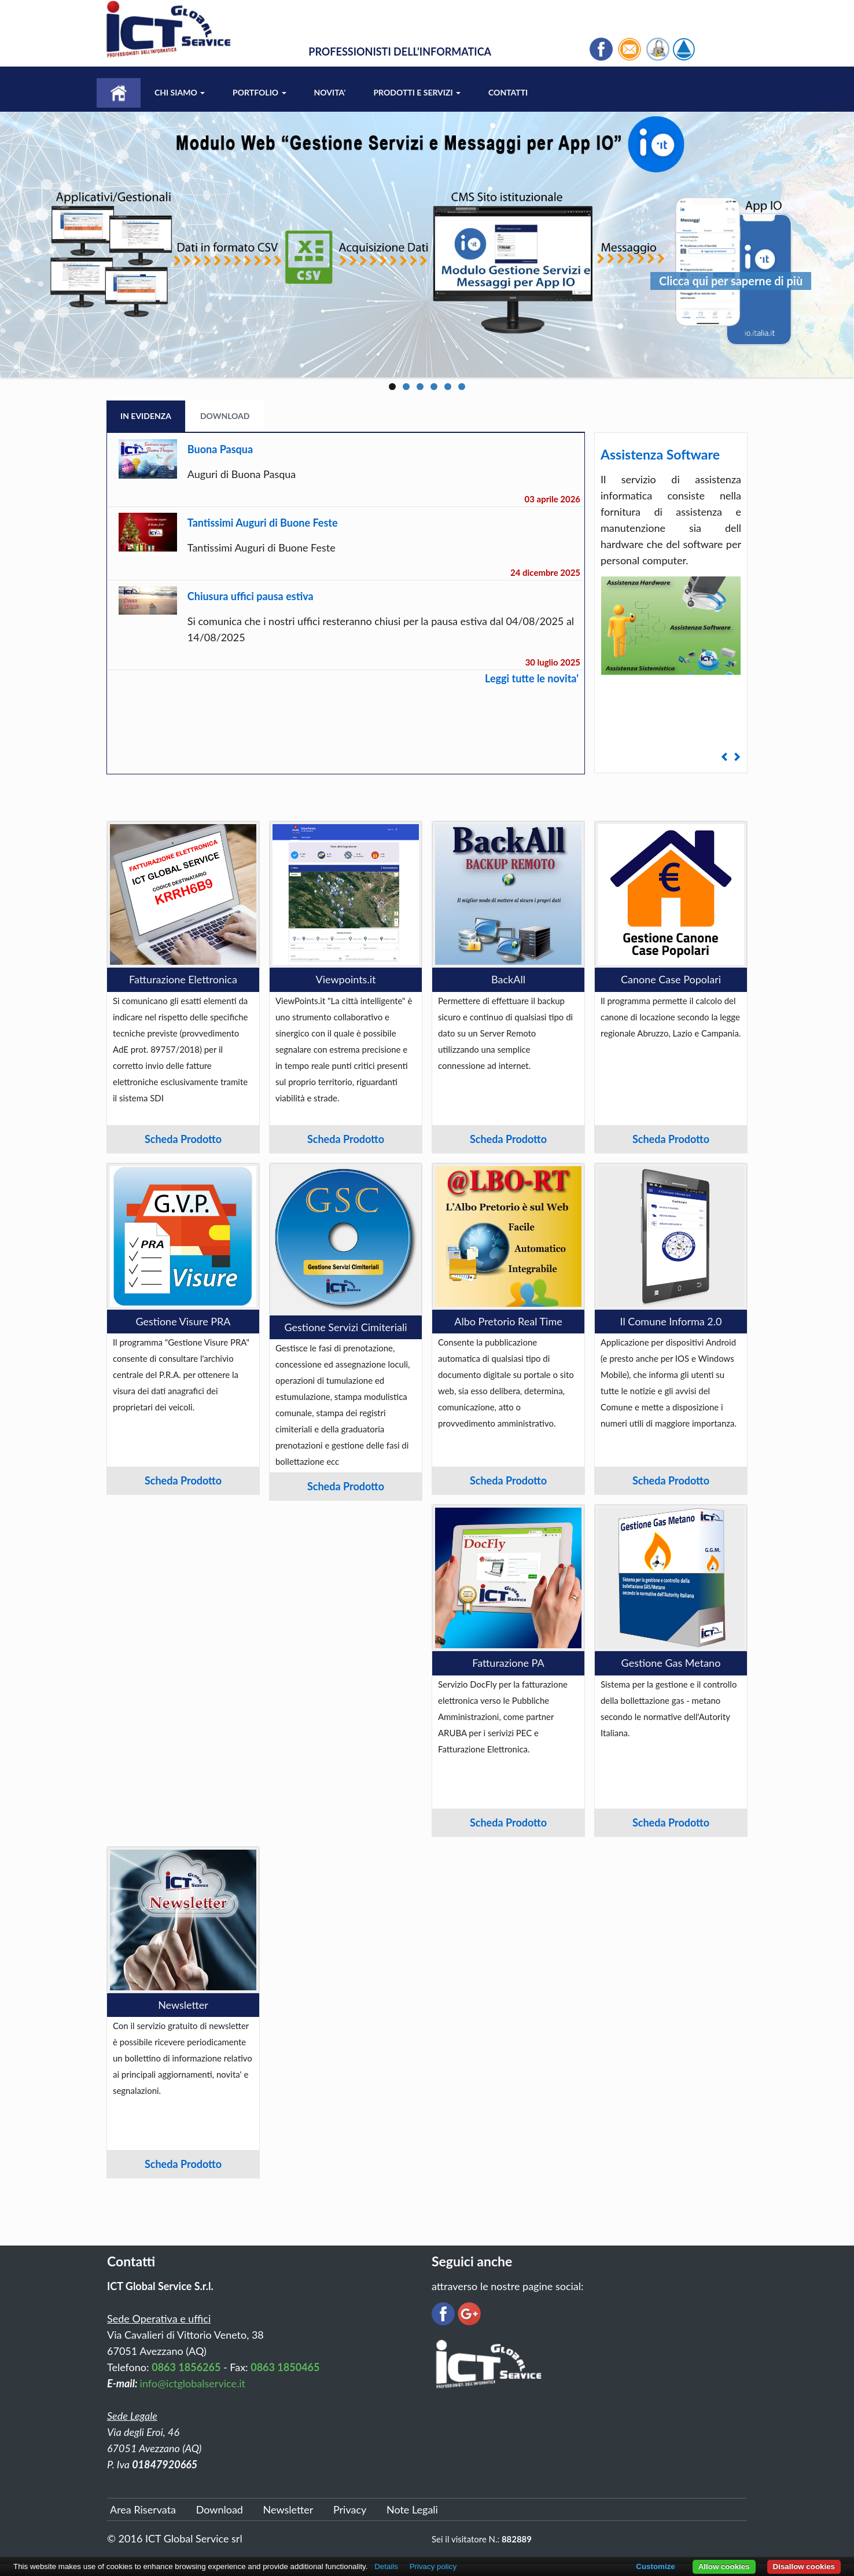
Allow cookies (724, 2566)
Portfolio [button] (259, 92)
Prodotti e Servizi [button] (417, 92)
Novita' (330, 92)
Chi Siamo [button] (179, 92)
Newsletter (288, 2509)
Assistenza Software (660, 454)
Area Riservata (143, 2509)
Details (386, 2566)
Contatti (508, 92)
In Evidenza (145, 416)
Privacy (349, 2509)
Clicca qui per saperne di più (731, 281)
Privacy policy (433, 2566)
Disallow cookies (804, 2566)
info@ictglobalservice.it (192, 2383)
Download (225, 416)
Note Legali (412, 2509)
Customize (655, 2566)
